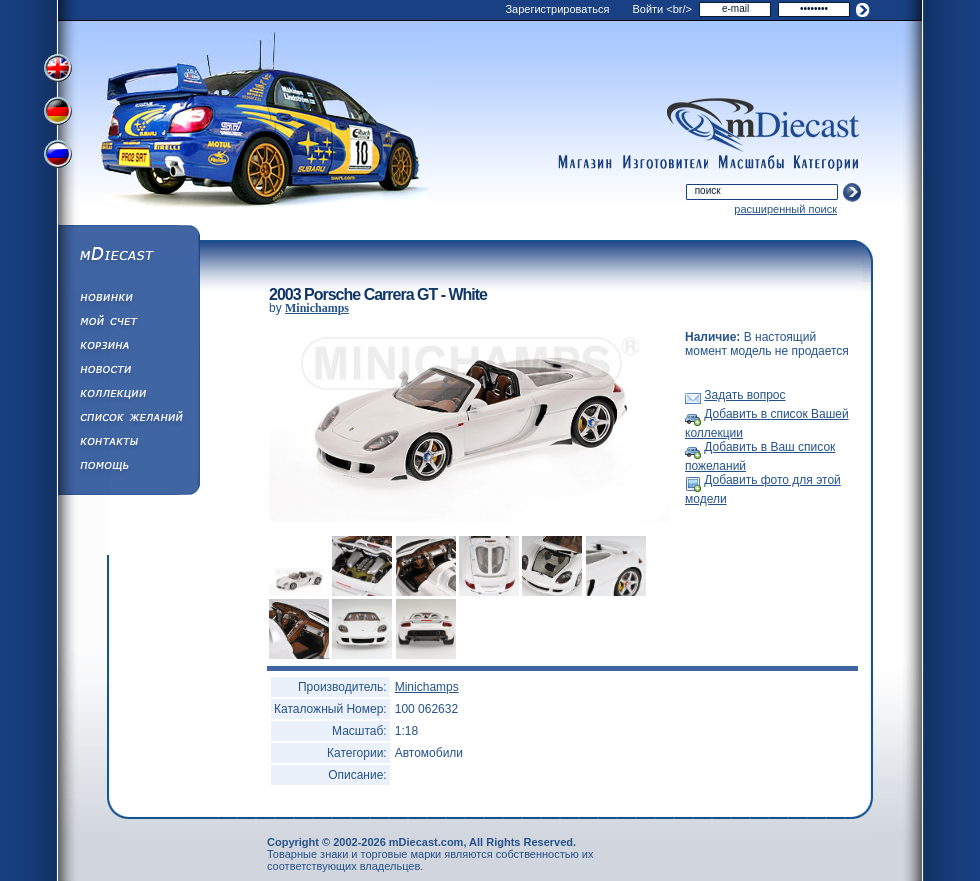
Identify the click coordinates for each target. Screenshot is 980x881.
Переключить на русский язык (60, 158)
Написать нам (128, 444)
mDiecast (128, 256)
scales (751, 163)
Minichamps (317, 308)
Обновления (128, 300)
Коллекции (128, 396)
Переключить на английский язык (60, 68)
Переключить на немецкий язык (60, 113)
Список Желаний (128, 420)
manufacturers (665, 163)
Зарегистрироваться (557, 9)
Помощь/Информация (128, 468)
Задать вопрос (744, 395)
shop (585, 163)
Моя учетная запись (128, 324)
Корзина (128, 348)
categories (827, 163)
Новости (128, 372)
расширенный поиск (785, 209)
